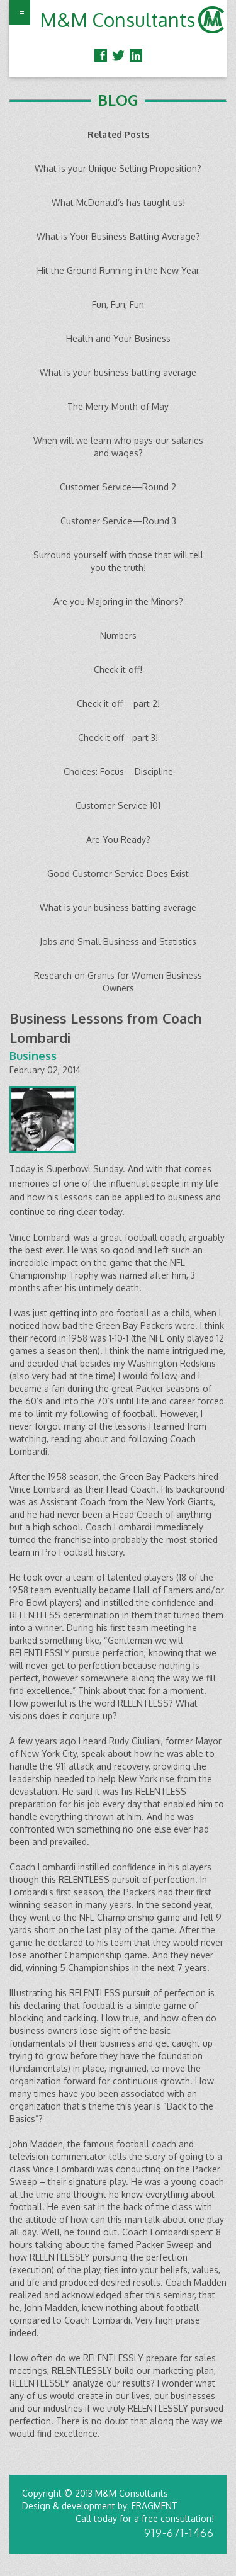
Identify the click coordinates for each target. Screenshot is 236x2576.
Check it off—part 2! (118, 703)
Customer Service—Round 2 (118, 487)
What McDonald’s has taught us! (118, 202)
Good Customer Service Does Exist (118, 873)
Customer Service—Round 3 (118, 521)
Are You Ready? (118, 839)
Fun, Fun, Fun (118, 304)
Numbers (118, 635)
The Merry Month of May (118, 406)
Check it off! (118, 669)
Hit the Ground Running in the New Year (118, 270)
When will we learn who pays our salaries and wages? (118, 446)
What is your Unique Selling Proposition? (118, 168)
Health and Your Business (118, 338)
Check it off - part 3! (118, 737)
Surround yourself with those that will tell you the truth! (118, 561)
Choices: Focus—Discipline (118, 771)
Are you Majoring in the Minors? (118, 601)
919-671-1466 (179, 2532)
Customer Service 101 (118, 805)
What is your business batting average (118, 372)
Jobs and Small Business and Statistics (118, 941)
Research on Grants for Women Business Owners (118, 981)
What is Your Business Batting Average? (118, 236)
